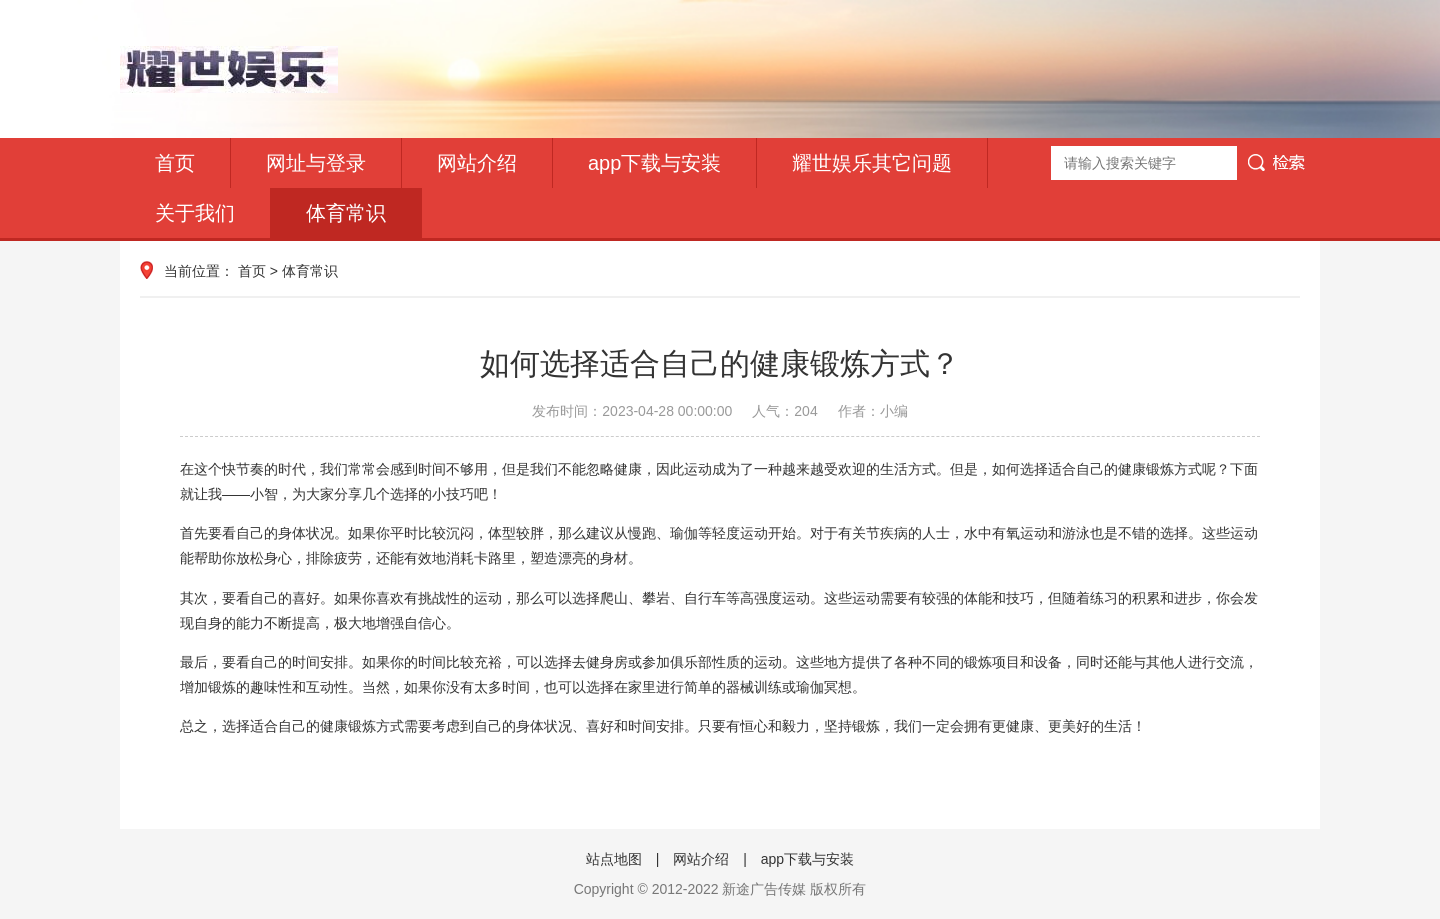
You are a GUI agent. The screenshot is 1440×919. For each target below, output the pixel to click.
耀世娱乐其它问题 (872, 163)
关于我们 (195, 213)
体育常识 (346, 213)
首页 (175, 163)
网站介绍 (477, 163)
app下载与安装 (654, 163)
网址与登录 (316, 163)
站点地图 (614, 859)
